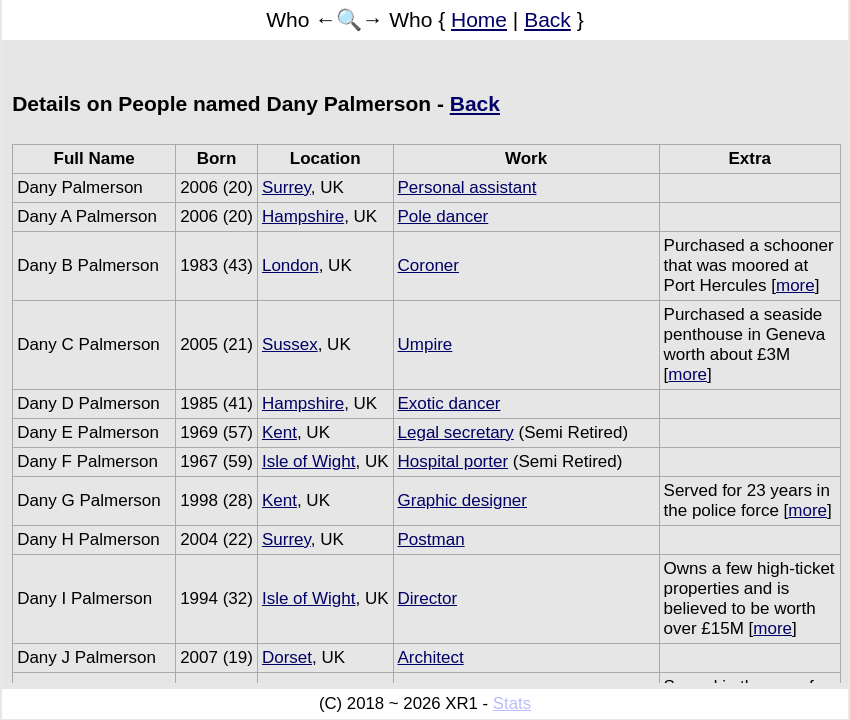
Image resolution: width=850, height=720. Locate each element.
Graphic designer (462, 500)
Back (547, 19)
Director (428, 598)
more (795, 285)
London (290, 265)
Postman (431, 539)
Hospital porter (453, 461)
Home (479, 19)
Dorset (287, 657)
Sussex (290, 344)
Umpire (425, 344)
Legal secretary (456, 432)
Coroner (428, 265)
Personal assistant (467, 187)
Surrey (286, 187)
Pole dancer (443, 216)
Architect (431, 657)
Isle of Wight (309, 461)
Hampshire (303, 216)
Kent (279, 432)
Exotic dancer (449, 403)
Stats (512, 703)
